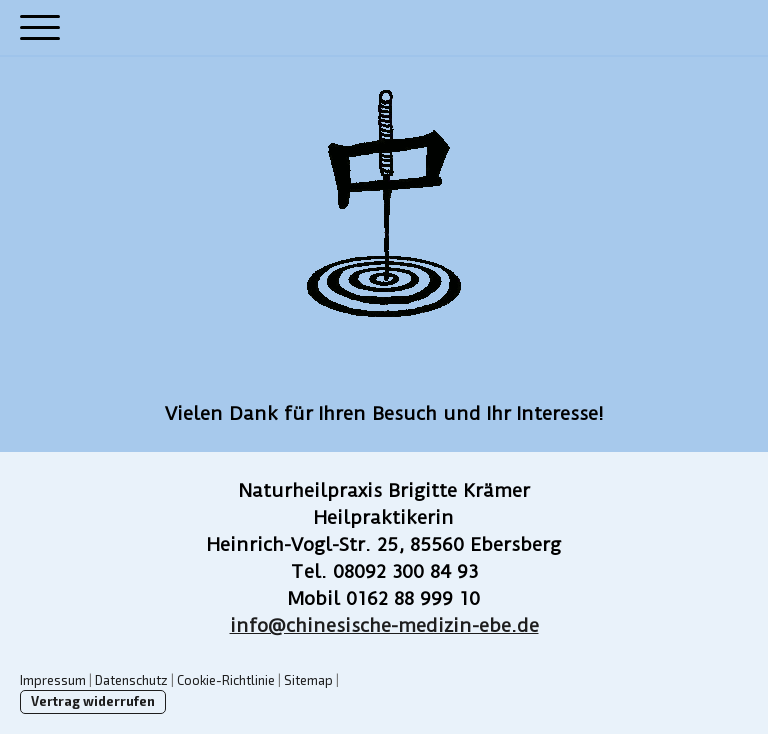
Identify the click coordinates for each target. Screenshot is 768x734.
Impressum (53, 680)
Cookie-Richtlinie (226, 680)
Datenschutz (131, 680)
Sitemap (308, 680)
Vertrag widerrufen (93, 701)
